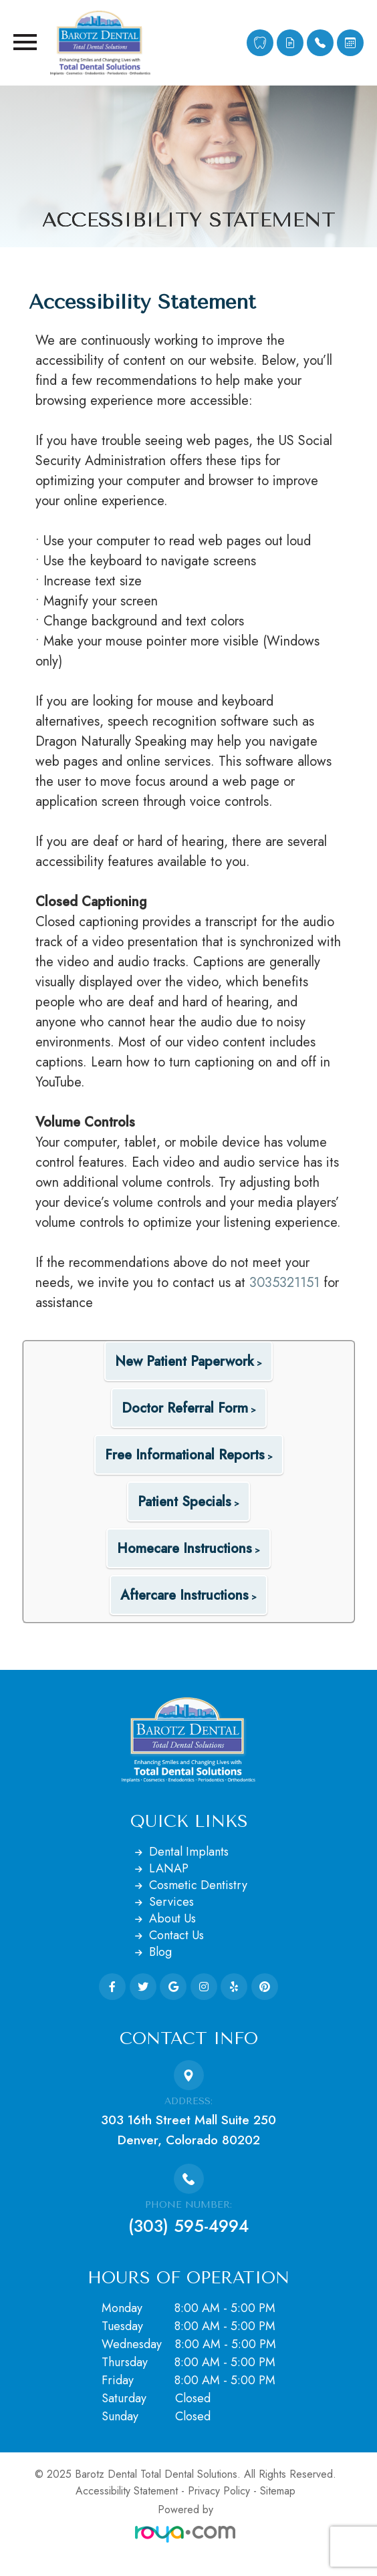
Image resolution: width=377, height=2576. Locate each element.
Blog (160, 1952)
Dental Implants (189, 1851)
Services (171, 1901)
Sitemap (277, 2490)
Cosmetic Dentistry (198, 1885)
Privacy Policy (219, 2490)
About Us (172, 1918)
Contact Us (176, 1935)
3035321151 (284, 1282)
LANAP (168, 1868)
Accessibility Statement (127, 2490)
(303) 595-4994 (188, 2226)
